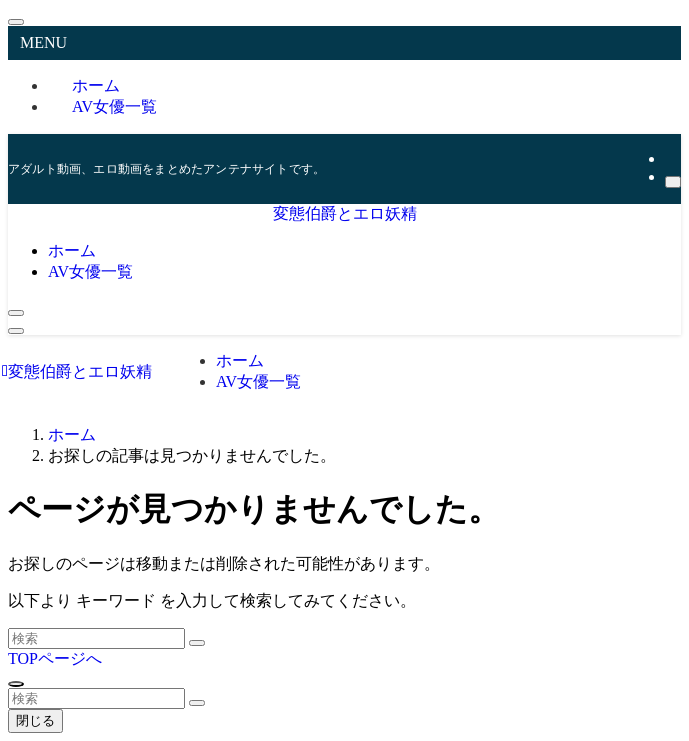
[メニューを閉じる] (16, 22)
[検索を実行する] (197, 643)
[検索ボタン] (16, 313)
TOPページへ (55, 658)
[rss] (671, 158)
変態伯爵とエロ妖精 (345, 213)
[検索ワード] (96, 638)
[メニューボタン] (16, 331)
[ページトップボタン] (16, 684)
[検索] (673, 182)
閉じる (35, 720)
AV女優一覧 (114, 106)
